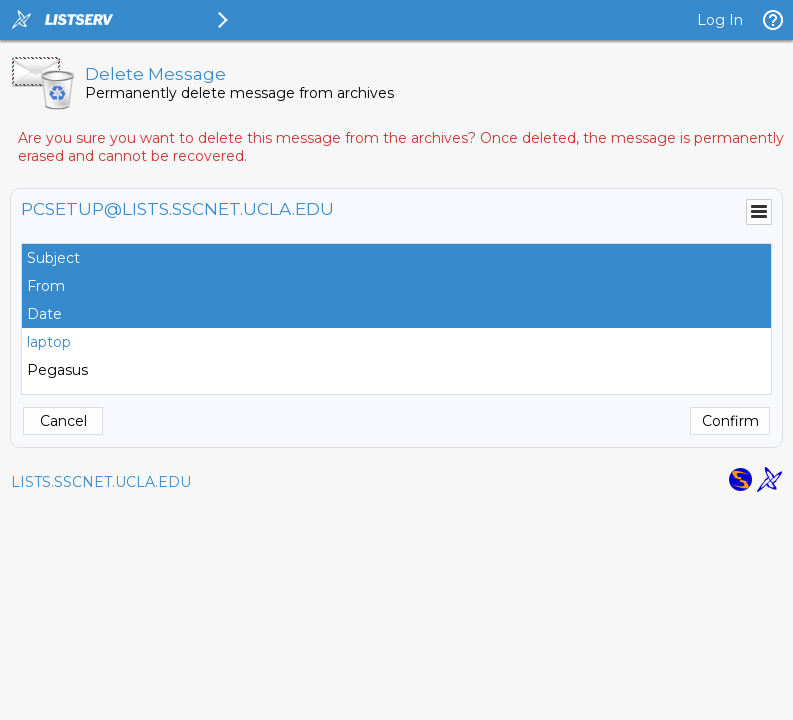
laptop (49, 342)
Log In (720, 20)
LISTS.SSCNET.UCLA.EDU (101, 482)
